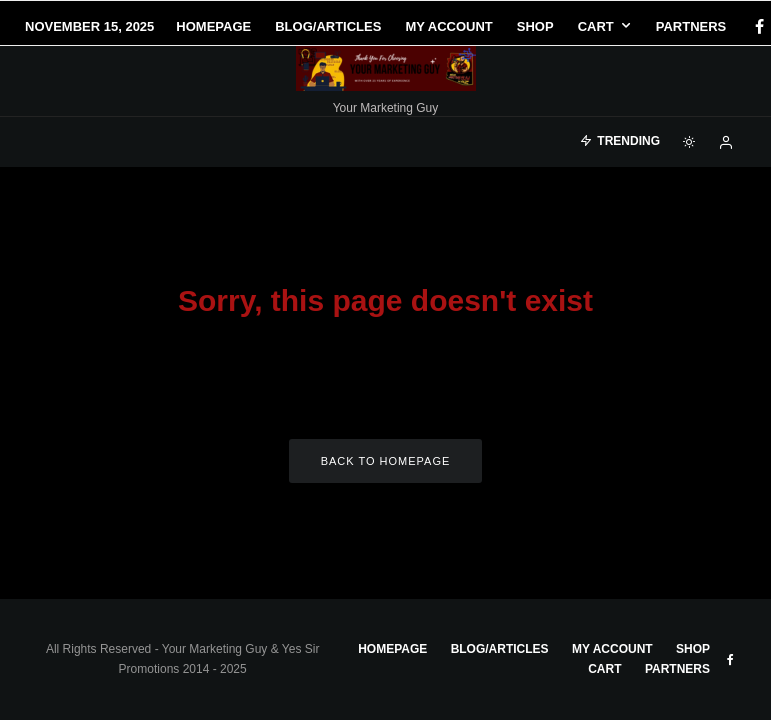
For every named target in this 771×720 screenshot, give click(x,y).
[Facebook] (730, 660)
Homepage (213, 26)
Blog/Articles (328, 26)
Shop (535, 26)
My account (448, 26)
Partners (691, 26)
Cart (596, 26)
